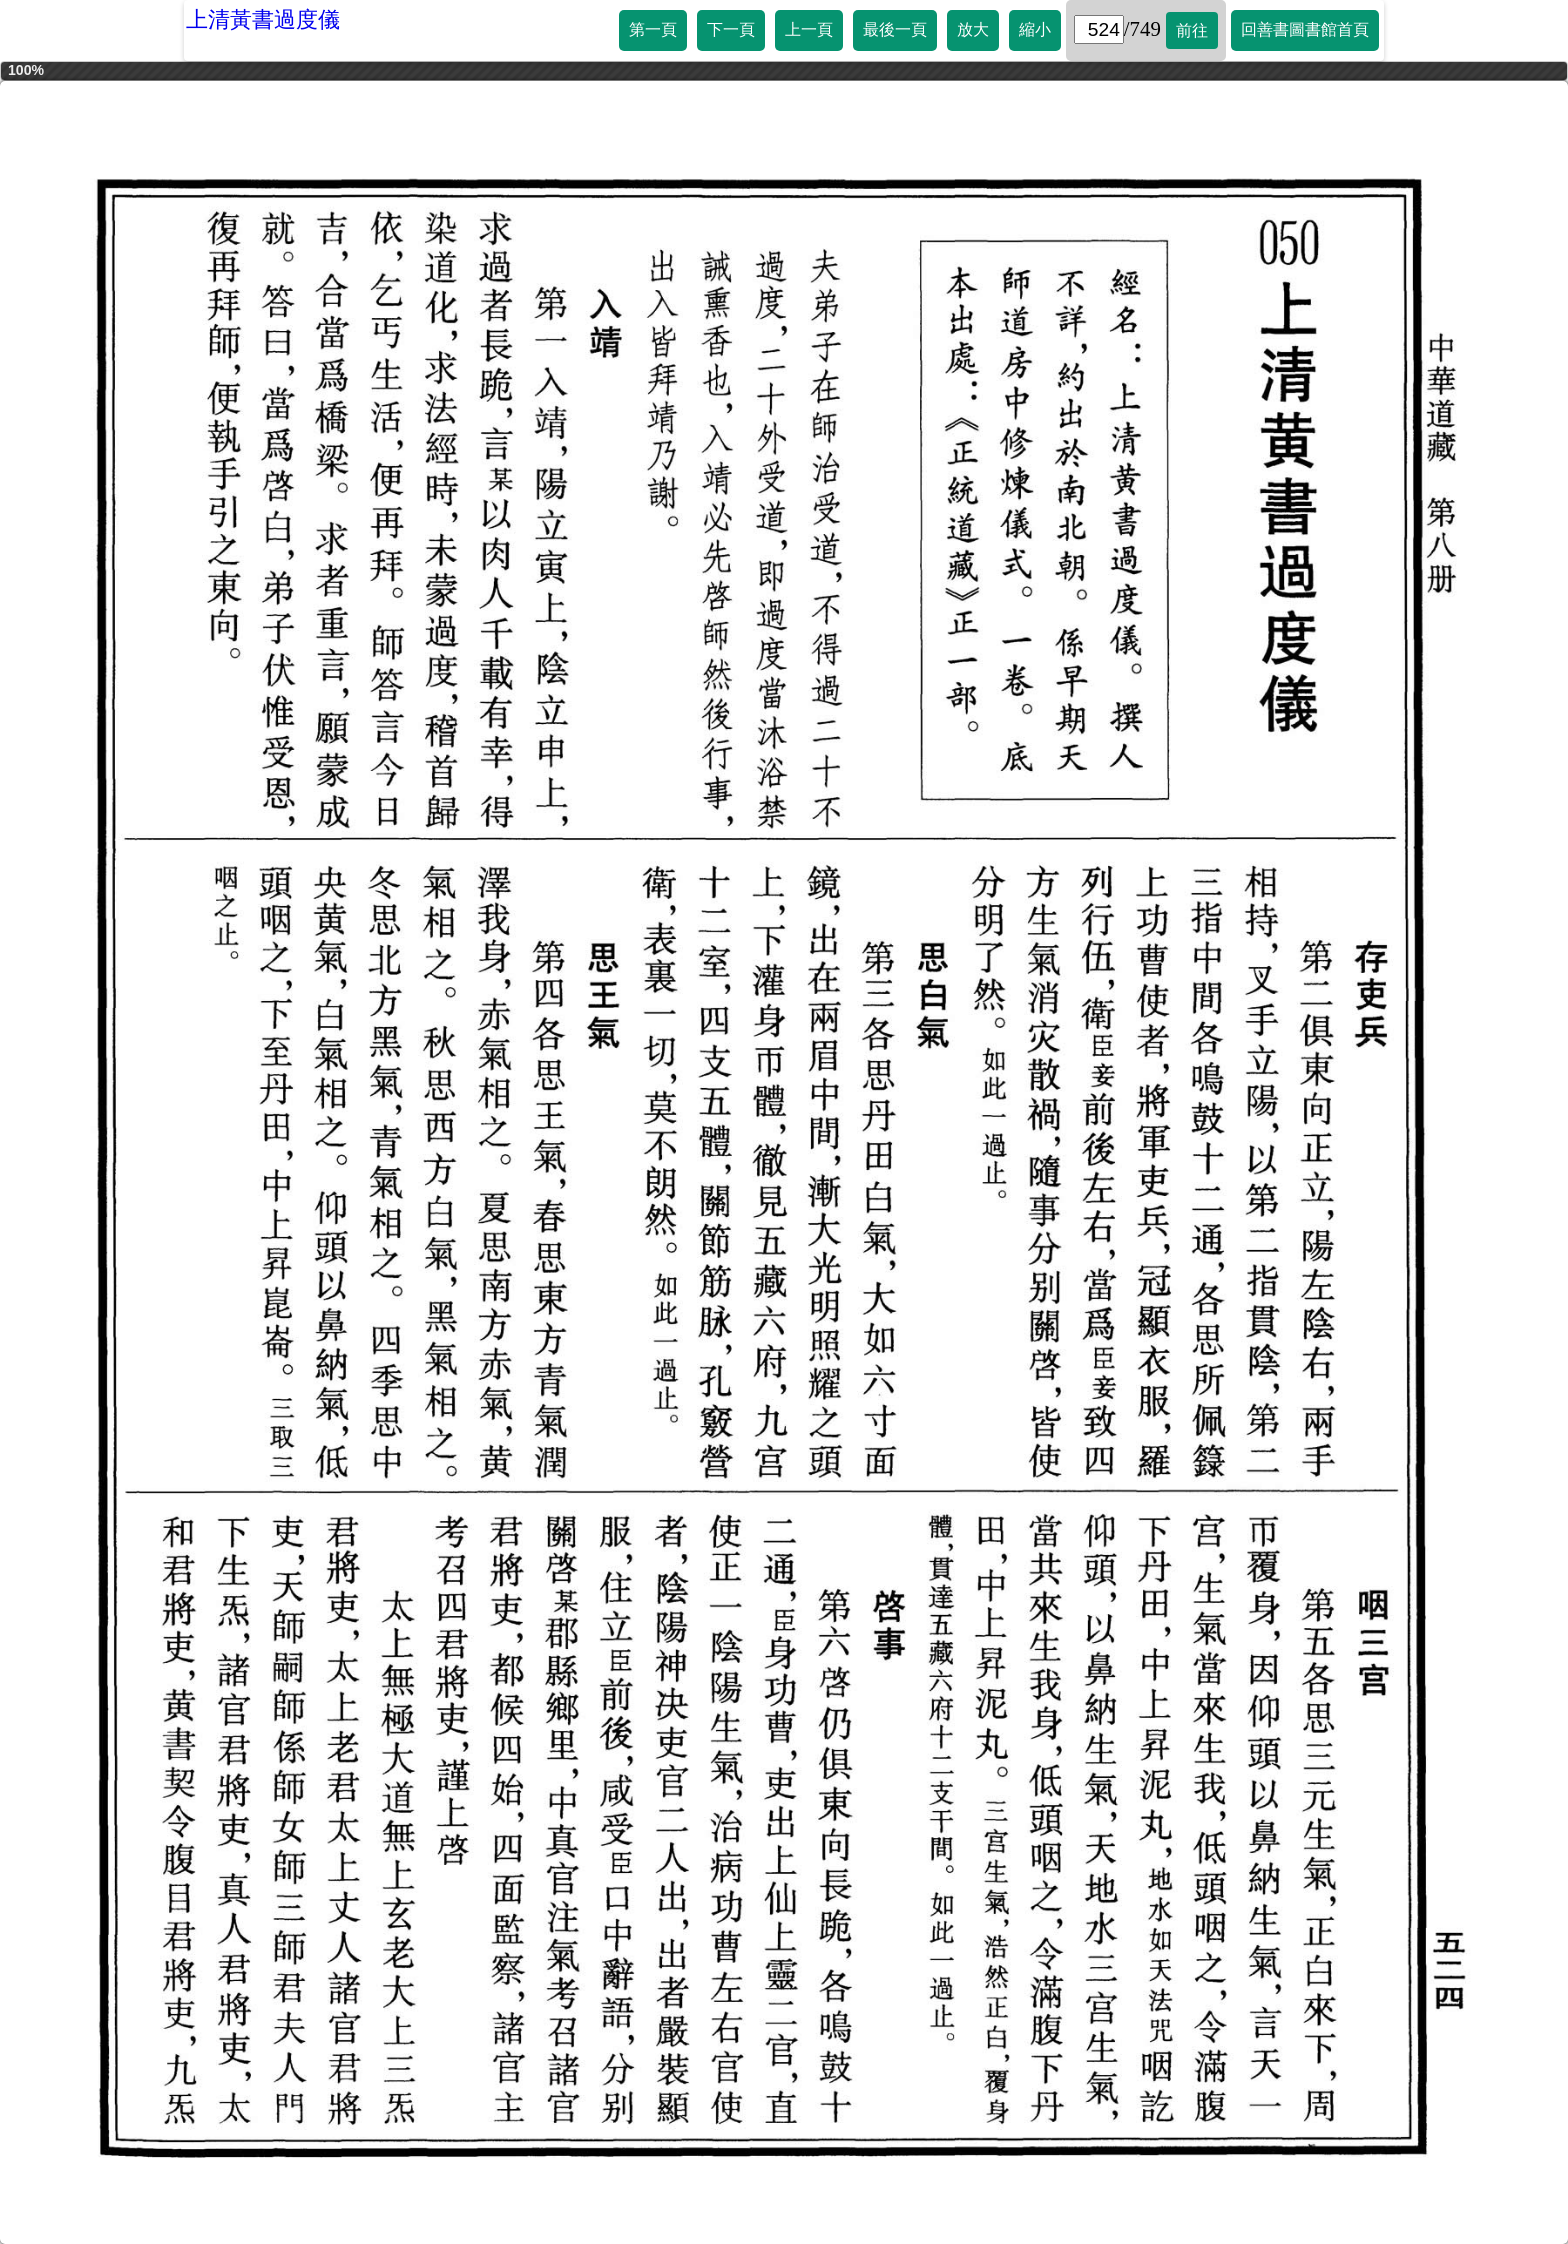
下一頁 (731, 29)
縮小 (1035, 29)
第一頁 (653, 29)
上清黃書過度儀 (263, 19)
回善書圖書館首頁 (1305, 29)
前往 (1192, 30)
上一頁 (809, 29)
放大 (973, 29)
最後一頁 (895, 29)
